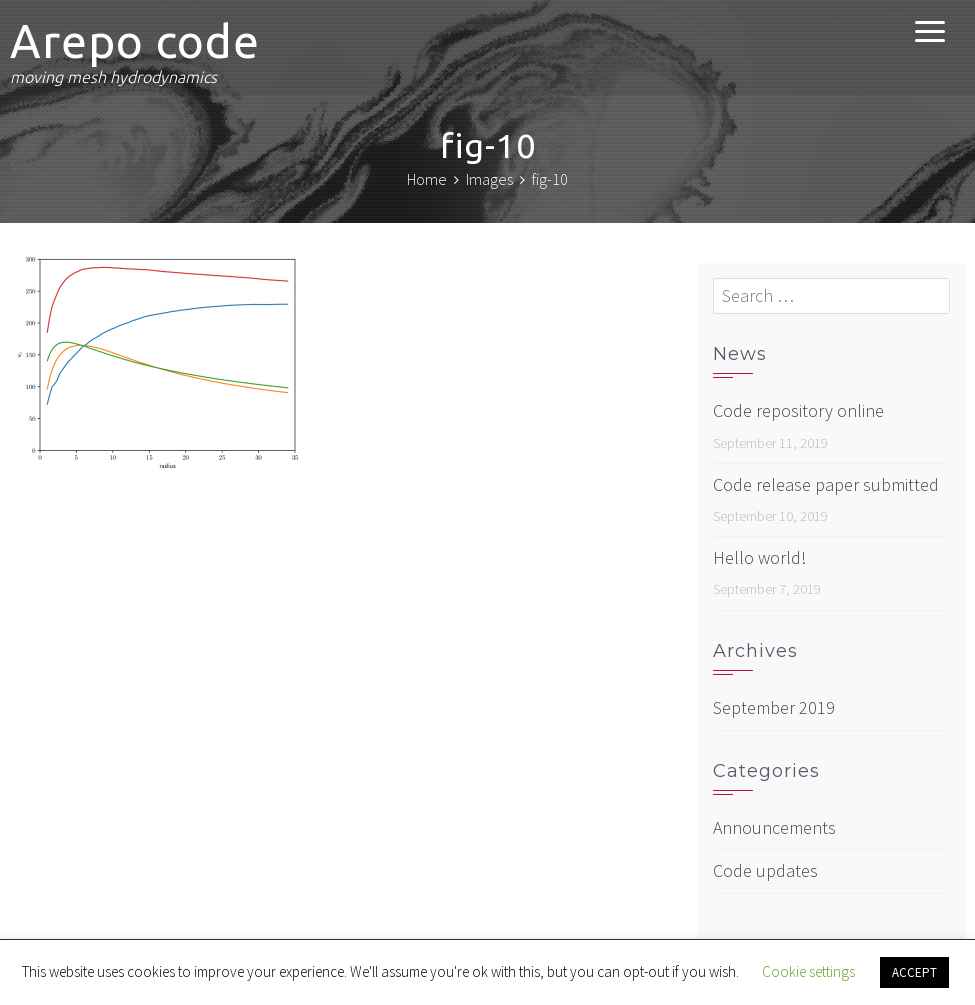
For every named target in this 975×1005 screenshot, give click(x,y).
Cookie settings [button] (808, 971)
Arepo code (135, 41)
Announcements (774, 827)
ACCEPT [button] (914, 972)
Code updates (765, 870)
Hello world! (759, 557)
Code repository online (798, 410)
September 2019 (774, 707)
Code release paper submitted (826, 484)
